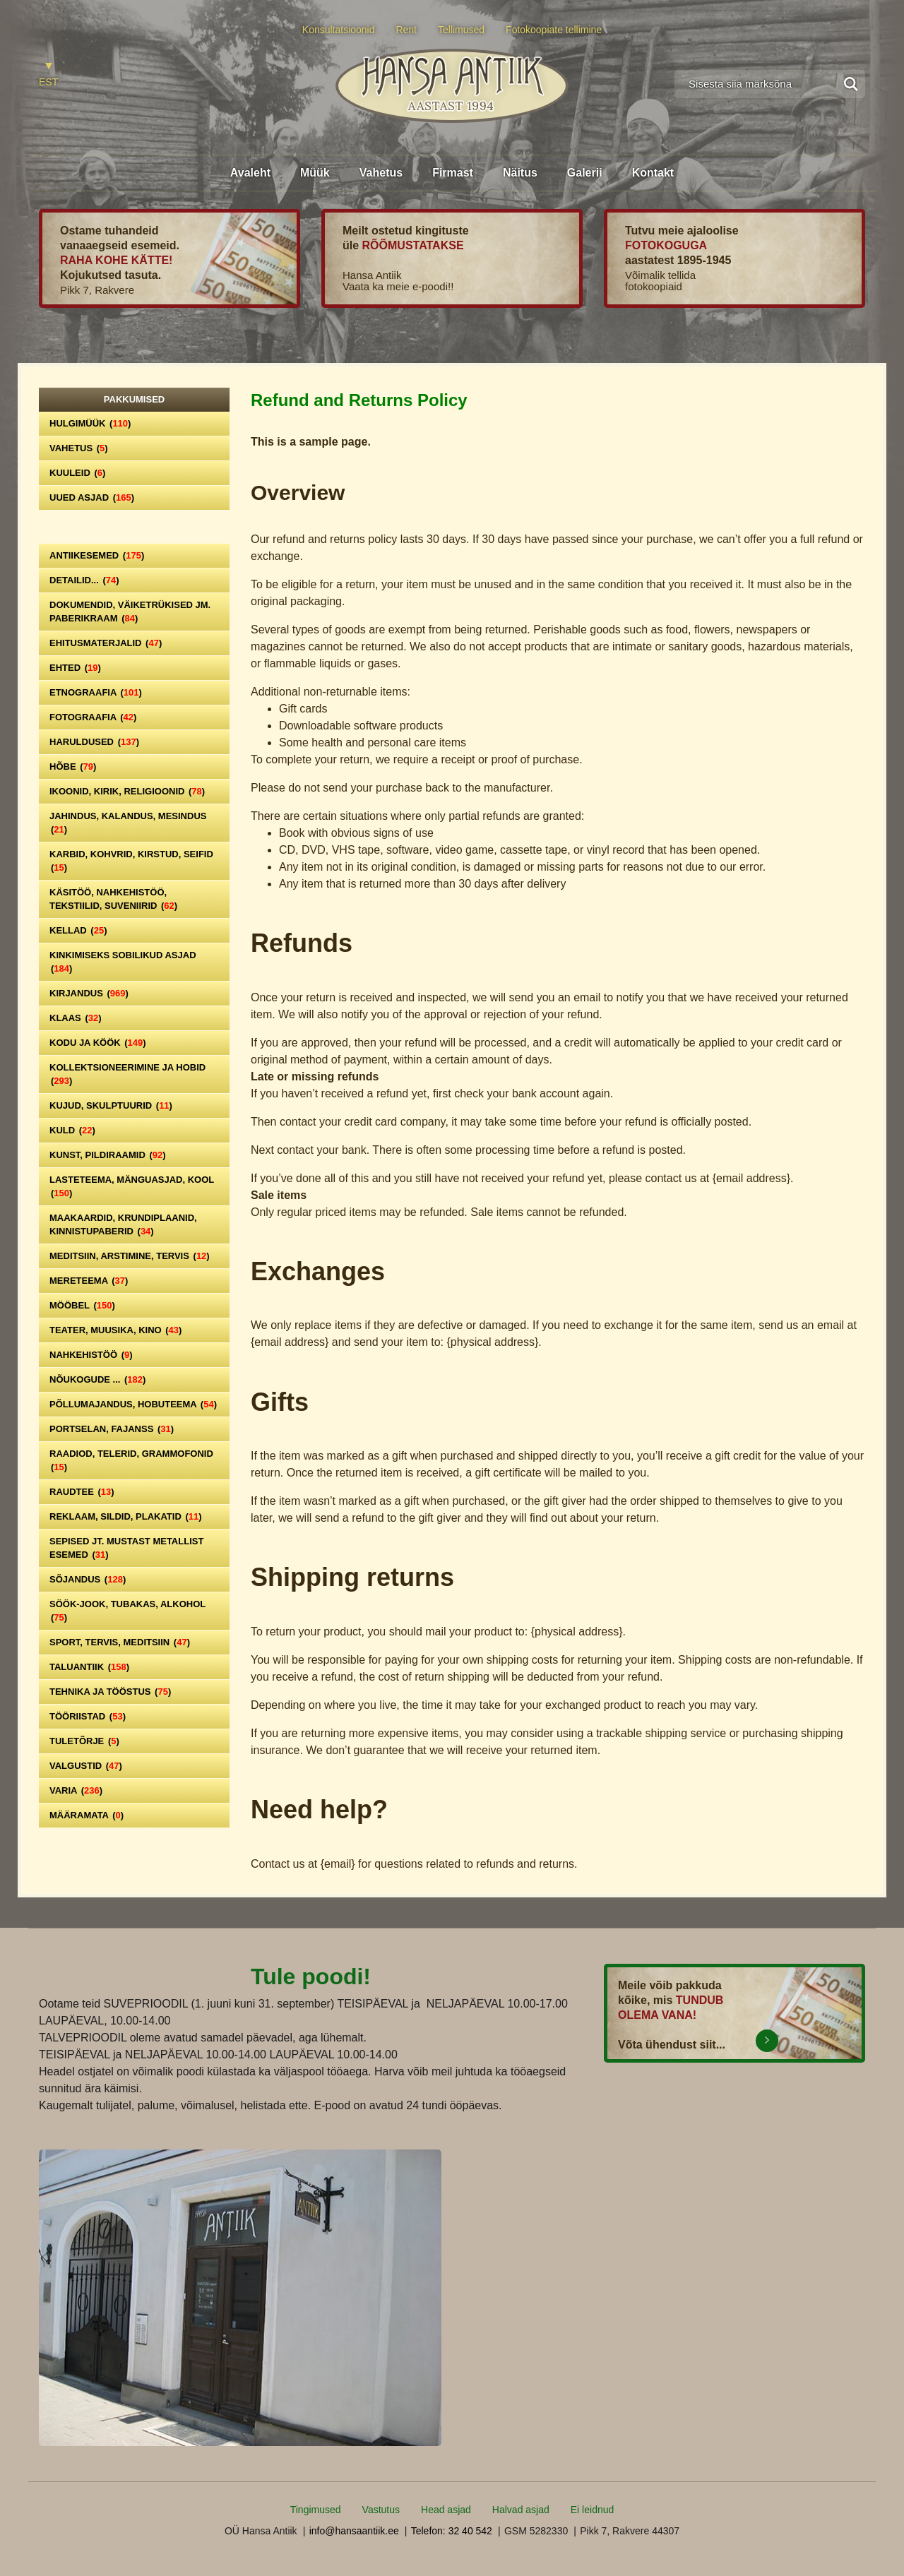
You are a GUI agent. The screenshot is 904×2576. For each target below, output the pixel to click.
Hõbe (72, 766)
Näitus (520, 173)
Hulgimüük (90, 423)
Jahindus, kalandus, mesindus (127, 823)
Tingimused (315, 2509)
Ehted (75, 667)
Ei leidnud (592, 2509)
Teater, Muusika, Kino (115, 1330)
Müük (315, 173)
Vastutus (381, 2509)
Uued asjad (91, 497)
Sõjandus (87, 1579)
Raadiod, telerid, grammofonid (131, 1460)
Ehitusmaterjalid (105, 643)
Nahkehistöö (91, 1354)
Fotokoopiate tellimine (554, 29)
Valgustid (85, 1765)
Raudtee (81, 1491)
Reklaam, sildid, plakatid (125, 1516)
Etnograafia (95, 692)
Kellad (78, 930)
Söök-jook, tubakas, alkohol (127, 1611)
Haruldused (94, 742)
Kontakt (653, 173)
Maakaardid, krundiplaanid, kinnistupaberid (123, 1224)
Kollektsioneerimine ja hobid (127, 1074)
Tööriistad (87, 1716)
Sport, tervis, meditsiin (119, 1642)
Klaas (75, 1018)
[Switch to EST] (48, 75)
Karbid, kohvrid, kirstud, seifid (131, 861)
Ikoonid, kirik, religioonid (127, 791)
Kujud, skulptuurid (110, 1105)
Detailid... (84, 580)
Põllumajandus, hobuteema (133, 1404)
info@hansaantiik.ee (354, 2530)
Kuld (72, 1130)
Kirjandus (89, 993)
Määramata (86, 1815)
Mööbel (82, 1305)
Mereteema (88, 1280)
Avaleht (250, 173)
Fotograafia (92, 717)
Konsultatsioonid (338, 29)
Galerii (584, 173)
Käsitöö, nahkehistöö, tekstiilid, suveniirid (113, 899)
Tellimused (461, 29)
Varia (75, 1790)
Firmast (452, 173)
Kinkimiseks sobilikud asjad (122, 962)
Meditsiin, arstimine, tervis (129, 1256)
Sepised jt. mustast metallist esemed (126, 1548)
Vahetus (381, 173)
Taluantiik (89, 1667)
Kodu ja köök (97, 1042)
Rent (406, 29)
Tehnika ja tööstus (110, 1691)
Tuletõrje (84, 1741)
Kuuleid (77, 472)
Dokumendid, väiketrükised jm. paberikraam (129, 612)
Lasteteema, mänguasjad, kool (131, 1186)
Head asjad (446, 2509)
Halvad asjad (520, 2509)
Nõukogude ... (97, 1379)
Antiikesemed (96, 555)
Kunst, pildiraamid (107, 1155)
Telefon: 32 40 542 (451, 2530)
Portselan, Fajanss (111, 1429)
